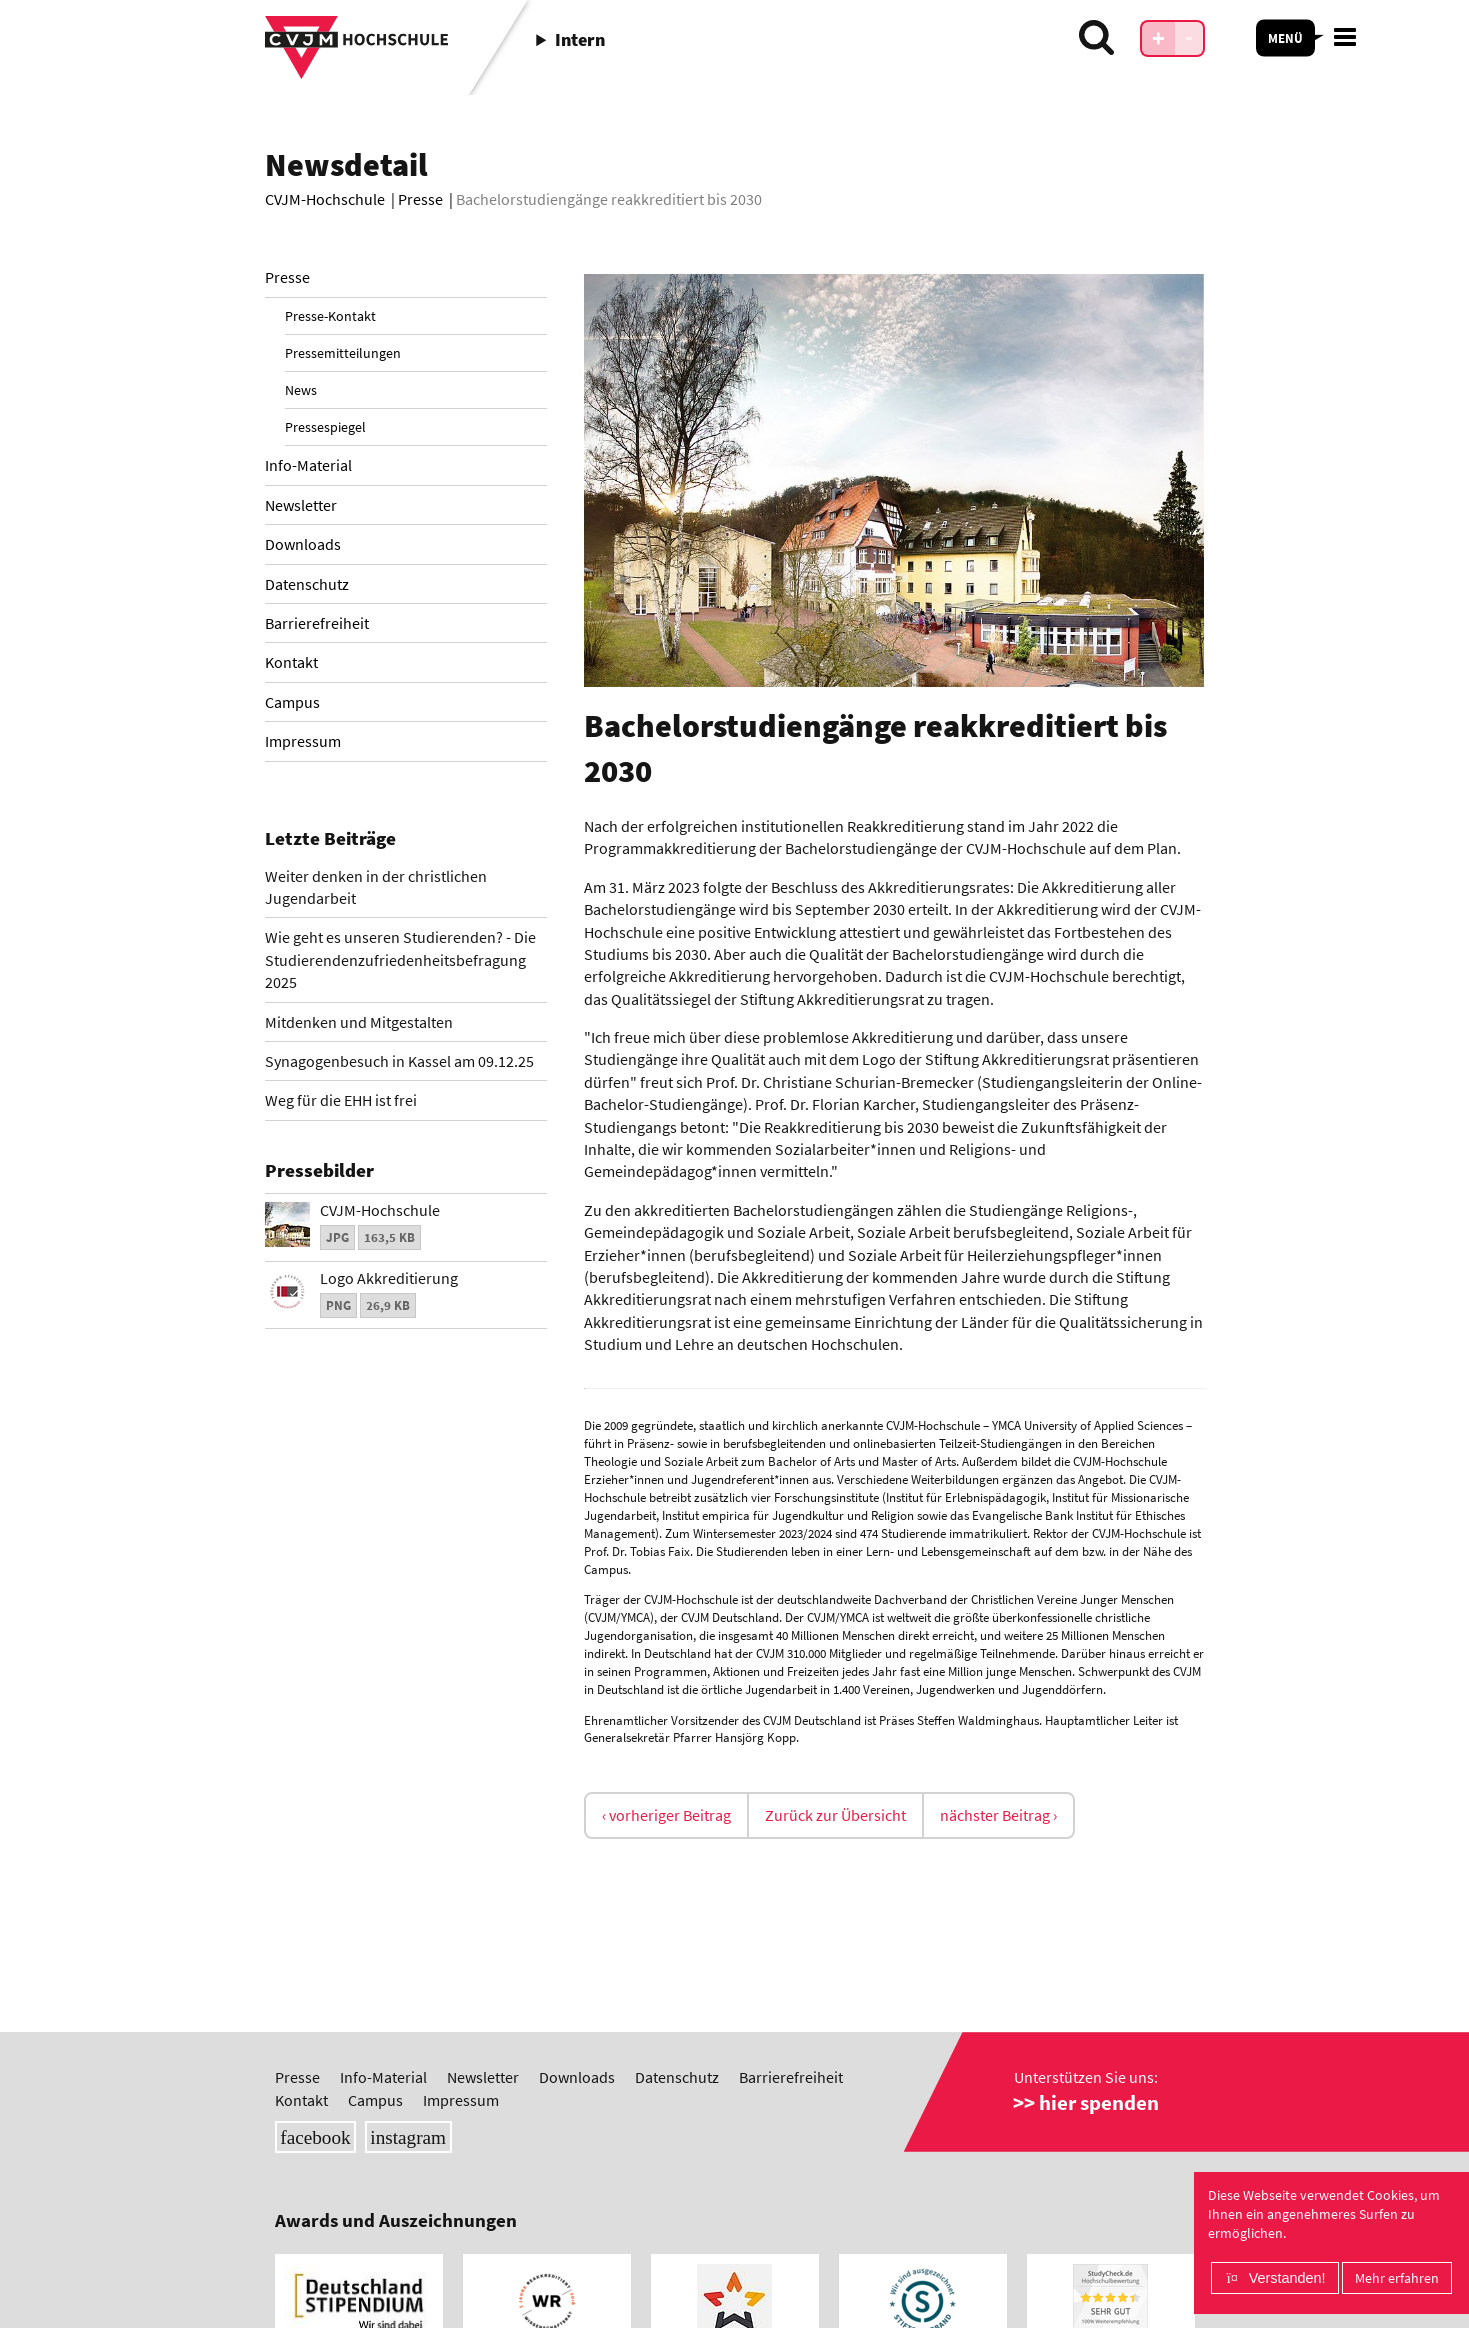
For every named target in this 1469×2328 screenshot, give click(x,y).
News (301, 390)
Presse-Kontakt (330, 316)
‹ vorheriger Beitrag (666, 1815)
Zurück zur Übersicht (835, 1815)
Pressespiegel (325, 427)
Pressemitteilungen (343, 353)
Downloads (303, 544)
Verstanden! (1287, 2278)
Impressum (303, 741)
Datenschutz (307, 584)
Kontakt (291, 662)
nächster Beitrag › (998, 1815)
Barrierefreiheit (317, 623)
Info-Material (308, 465)
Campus (292, 702)
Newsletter (301, 505)
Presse (287, 277)
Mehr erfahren (1397, 2278)
